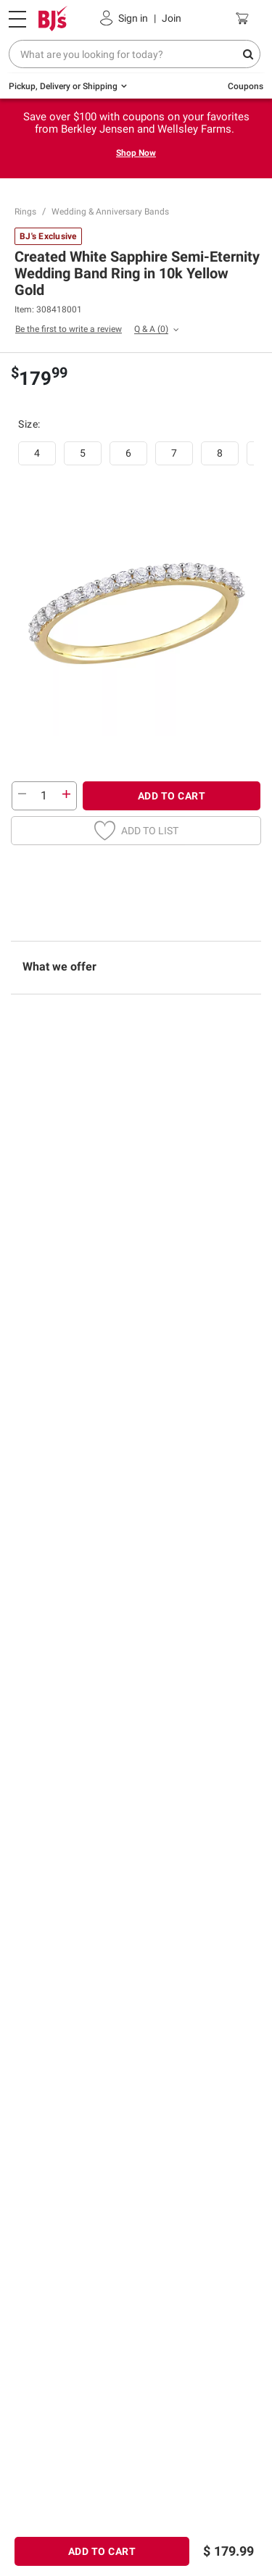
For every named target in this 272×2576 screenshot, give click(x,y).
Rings (25, 212)
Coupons (245, 86)
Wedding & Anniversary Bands (110, 212)
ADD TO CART (172, 796)
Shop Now (136, 153)
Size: (30, 424)
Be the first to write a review (68, 329)
